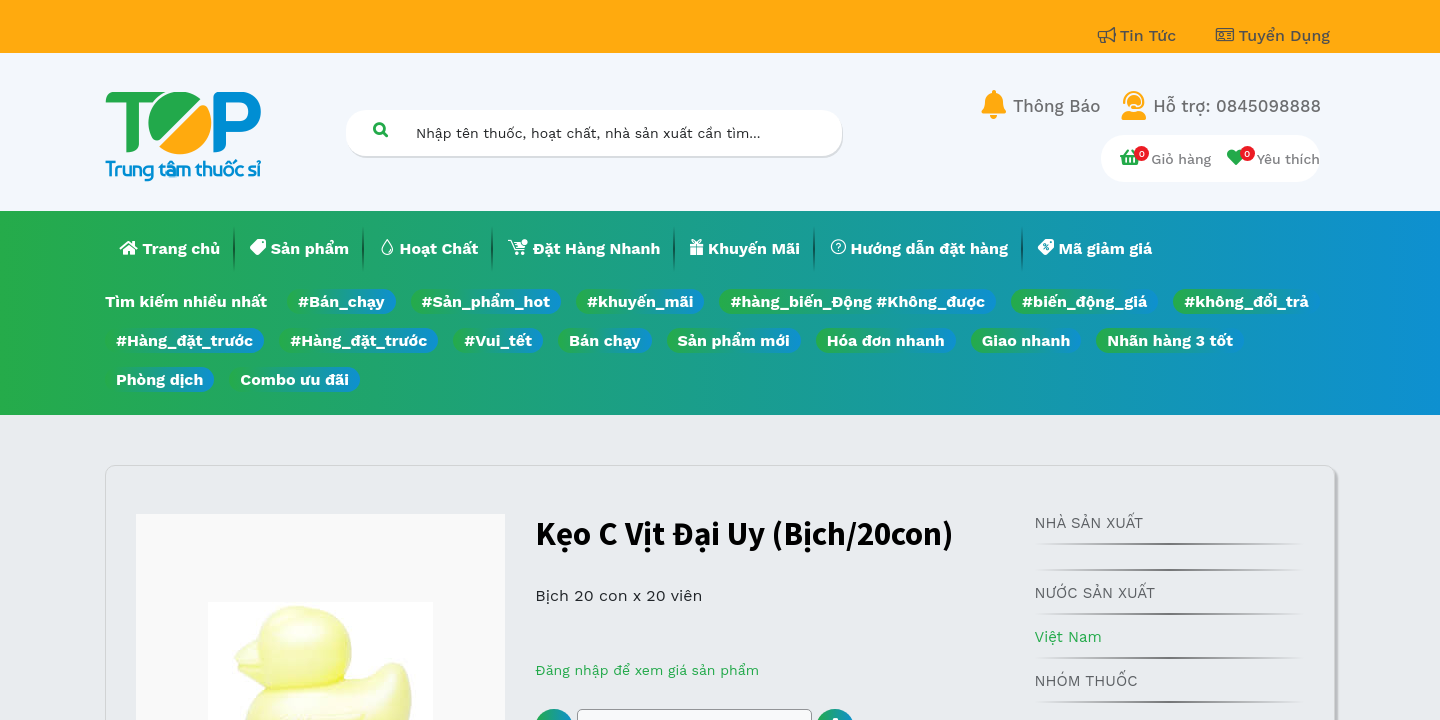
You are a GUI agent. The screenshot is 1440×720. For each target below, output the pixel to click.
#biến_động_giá (1084, 301)
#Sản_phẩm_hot (486, 301)
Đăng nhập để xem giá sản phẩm (647, 670)
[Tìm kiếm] (380, 129)
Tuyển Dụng (1273, 35)
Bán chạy (604, 340)
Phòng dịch (159, 379)
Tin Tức (1140, 35)
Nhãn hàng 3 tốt (1170, 340)
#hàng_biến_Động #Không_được (857, 301)
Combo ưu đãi (294, 379)
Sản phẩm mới (734, 340)
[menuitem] (170, 249)
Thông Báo (1056, 106)
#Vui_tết (498, 340)
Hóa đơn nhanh (886, 340)
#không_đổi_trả (1246, 301)
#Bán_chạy (341, 301)
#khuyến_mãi (640, 301)
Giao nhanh (1026, 340)
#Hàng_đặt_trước (184, 340)
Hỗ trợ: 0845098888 (1237, 106)
